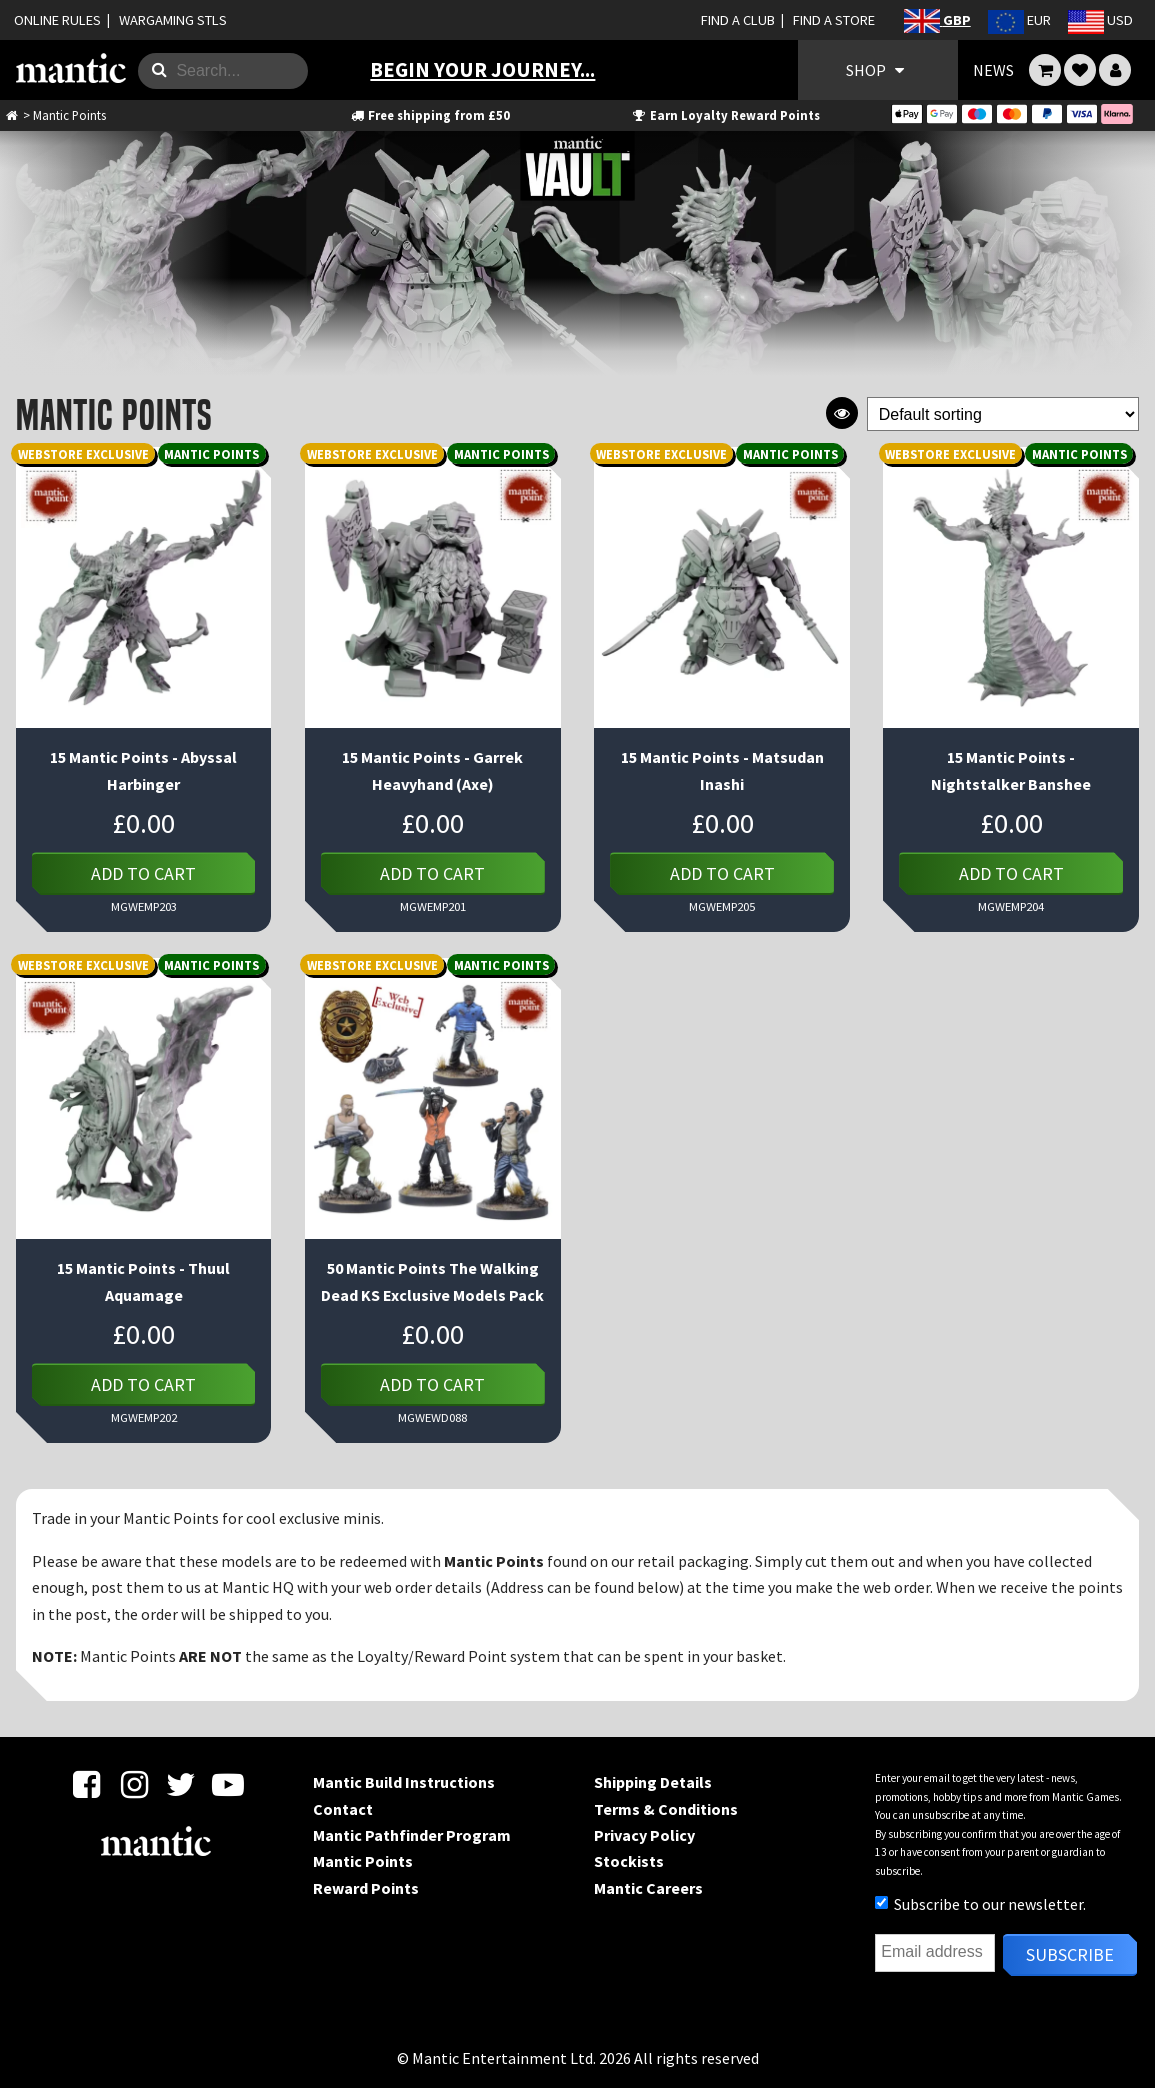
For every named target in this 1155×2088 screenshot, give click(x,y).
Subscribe (1070, 1954)
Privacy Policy (644, 1835)
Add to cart (143, 873)
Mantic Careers (648, 1888)
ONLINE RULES (57, 20)
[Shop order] (1003, 414)
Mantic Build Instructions (404, 1782)
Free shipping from (429, 115)
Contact (343, 1809)
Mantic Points (363, 1861)
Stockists (629, 1861)
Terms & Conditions (666, 1809)
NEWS (993, 70)
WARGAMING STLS (173, 20)
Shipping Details (653, 1782)
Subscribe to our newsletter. (980, 1904)
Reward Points (366, 1888)
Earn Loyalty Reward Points (724, 115)
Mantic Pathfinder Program (412, 1835)
